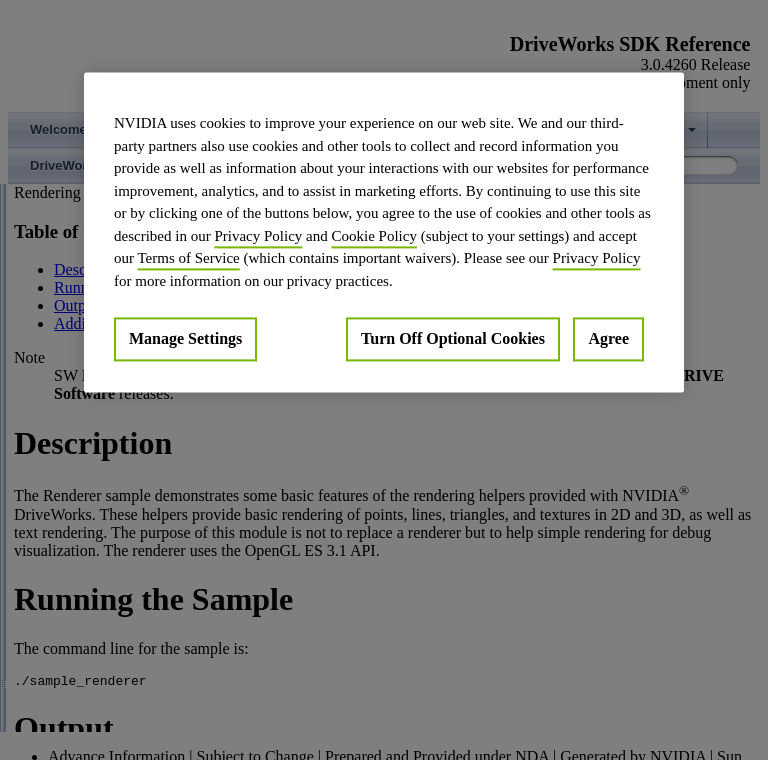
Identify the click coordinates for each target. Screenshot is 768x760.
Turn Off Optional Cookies (453, 338)
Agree (608, 338)
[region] (384, 232)
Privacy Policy (258, 236)
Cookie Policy (373, 236)
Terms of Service (188, 258)
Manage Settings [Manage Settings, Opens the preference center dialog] (185, 338)
